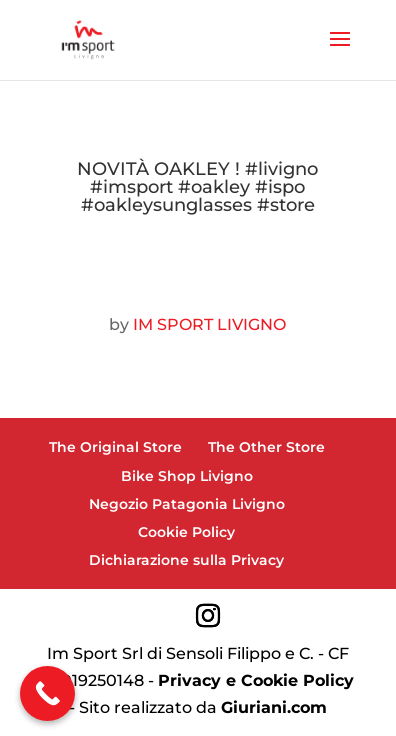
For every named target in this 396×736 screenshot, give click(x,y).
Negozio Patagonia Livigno (187, 504)
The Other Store (266, 447)
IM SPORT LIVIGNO (209, 324)
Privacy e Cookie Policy (256, 680)
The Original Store (115, 447)
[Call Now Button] (47, 693)
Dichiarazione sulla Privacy (186, 560)
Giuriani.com (274, 707)
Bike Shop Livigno (187, 476)
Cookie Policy (186, 532)
